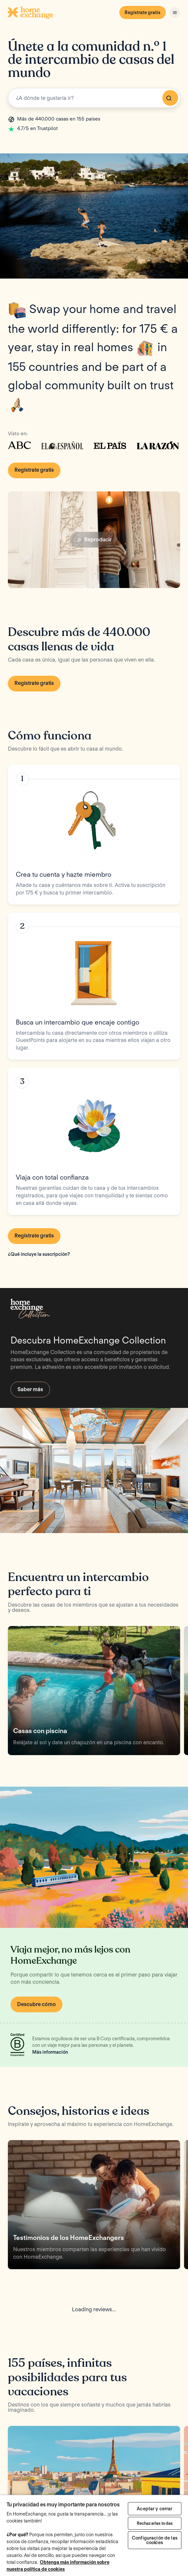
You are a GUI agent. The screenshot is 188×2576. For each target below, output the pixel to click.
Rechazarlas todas (155, 2523)
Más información (50, 2052)
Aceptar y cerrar (154, 2508)
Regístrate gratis (142, 12)
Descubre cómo (36, 2004)
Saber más (30, 1389)
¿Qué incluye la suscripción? (39, 1254)
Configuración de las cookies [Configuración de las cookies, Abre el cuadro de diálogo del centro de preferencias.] (154, 2540)
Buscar (169, 98)
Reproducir (94, 539)
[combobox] (94, 98)
